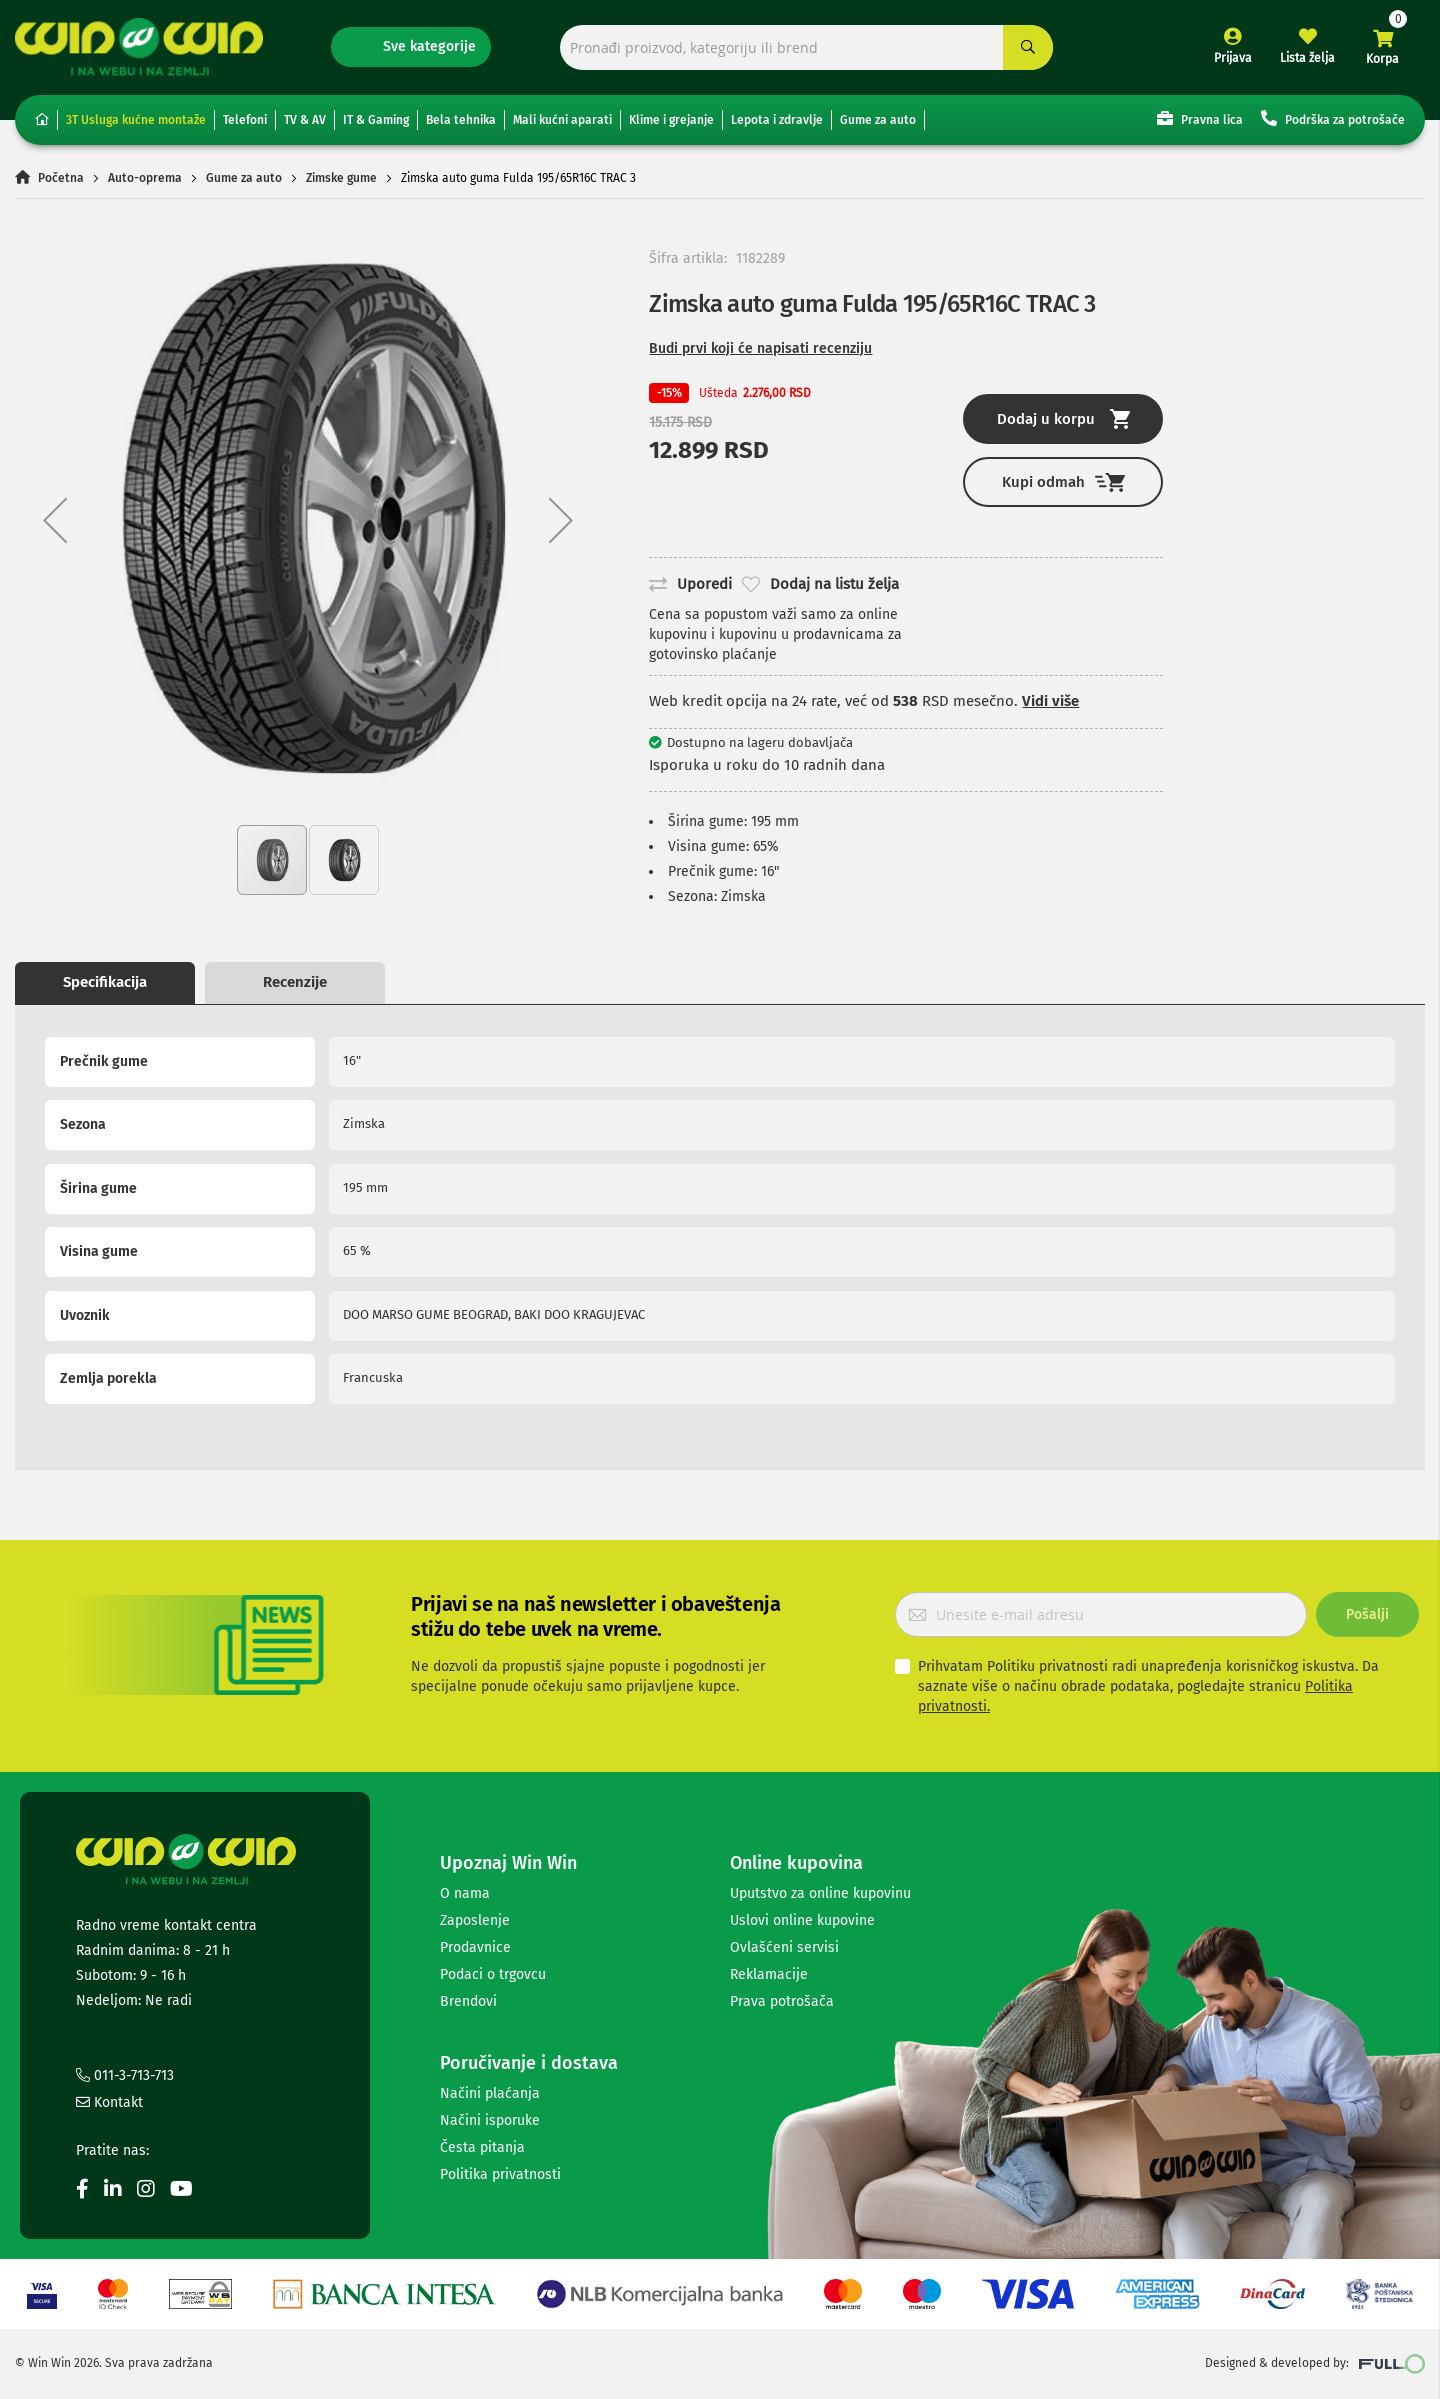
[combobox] (807, 47)
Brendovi (468, 2001)
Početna (61, 178)
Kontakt (109, 2102)
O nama (465, 1893)
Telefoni (245, 120)
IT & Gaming (376, 120)
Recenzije (295, 982)
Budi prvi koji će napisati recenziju (760, 348)
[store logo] (139, 46)
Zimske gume (341, 178)
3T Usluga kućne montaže (136, 120)
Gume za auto (878, 120)
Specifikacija (105, 982)
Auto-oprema (145, 178)
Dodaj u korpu (1063, 419)
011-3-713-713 (125, 2075)
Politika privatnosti (500, 2174)
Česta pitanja (482, 2147)
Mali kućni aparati (562, 120)
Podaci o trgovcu (493, 1974)
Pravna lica (1200, 118)
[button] (55, 520)
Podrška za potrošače (1333, 118)
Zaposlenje (475, 1920)
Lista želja (1307, 58)
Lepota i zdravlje (777, 120)
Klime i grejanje (671, 120)
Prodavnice (475, 1947)
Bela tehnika (461, 120)
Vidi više (1050, 701)
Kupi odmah (1063, 482)
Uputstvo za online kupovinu (820, 1893)
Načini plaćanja (490, 2093)
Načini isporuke (490, 2120)
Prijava (1233, 58)
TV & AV (305, 120)
